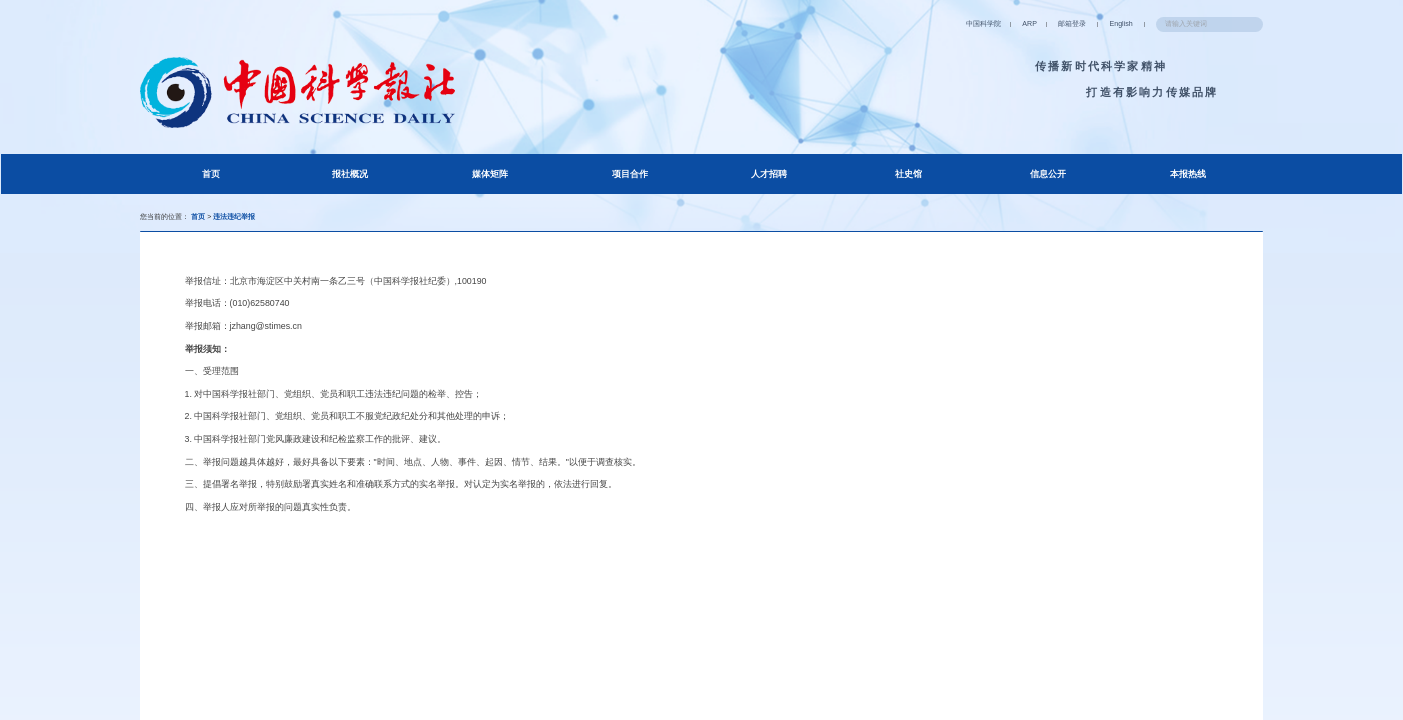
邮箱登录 (963, 23)
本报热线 (1185, 183)
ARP (898, 23)
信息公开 (1046, 183)
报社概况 (350, 183)
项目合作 (628, 183)
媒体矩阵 (489, 183)
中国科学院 (827, 23)
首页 (239, 181)
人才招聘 (768, 183)
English (1036, 23)
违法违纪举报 (288, 231)
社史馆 (907, 183)
